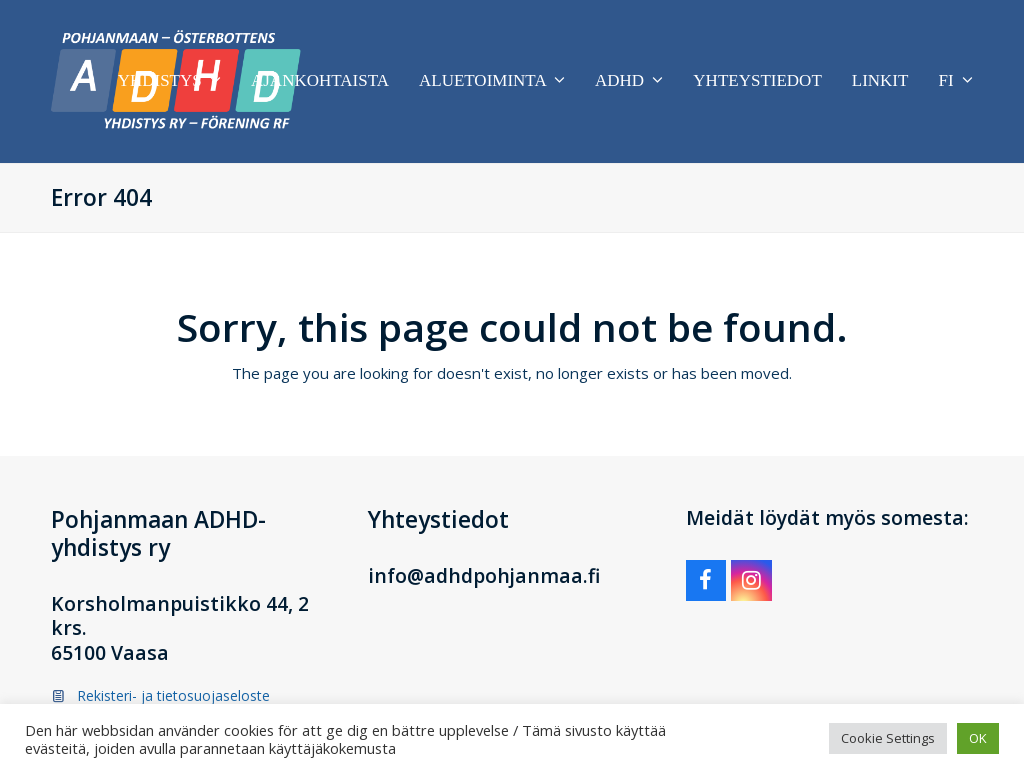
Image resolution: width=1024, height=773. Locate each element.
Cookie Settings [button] (888, 738)
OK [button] (978, 738)
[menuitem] (955, 81)
